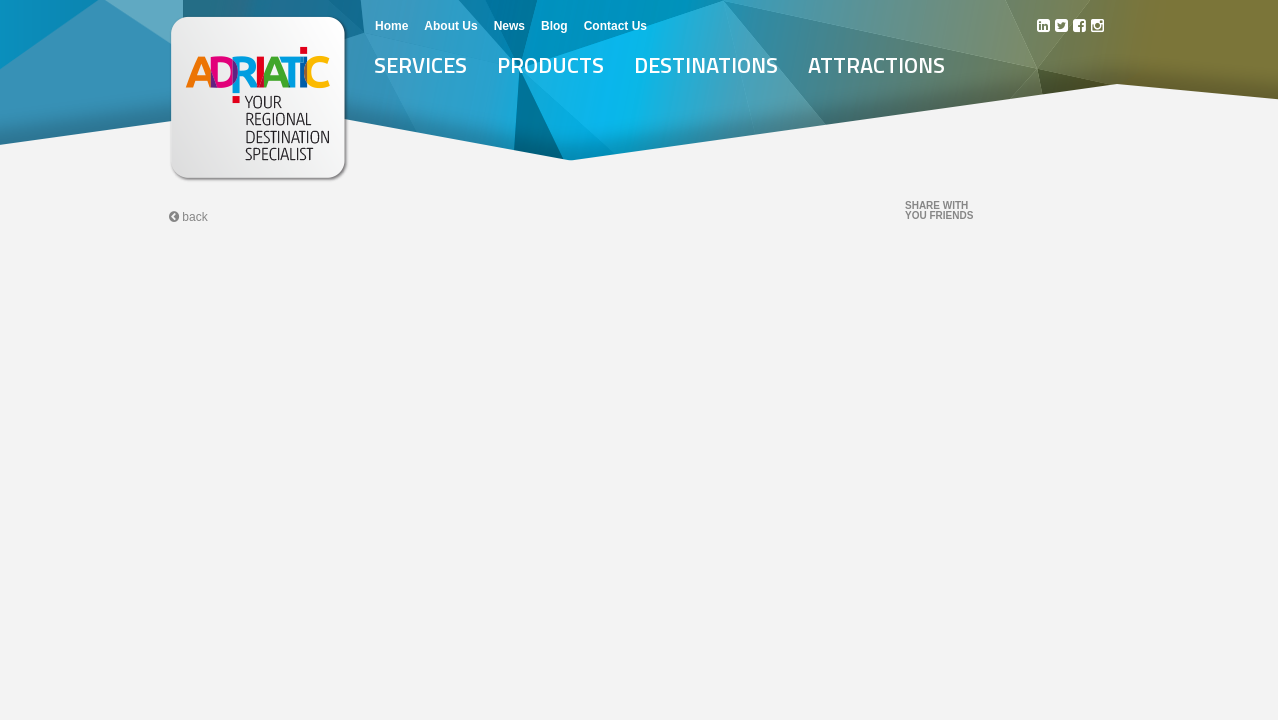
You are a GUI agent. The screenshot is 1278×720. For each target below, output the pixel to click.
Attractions (876, 65)
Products (550, 65)
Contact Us (615, 26)
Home (391, 26)
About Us (450, 26)
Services (420, 65)
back (188, 217)
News (509, 26)
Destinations (706, 65)
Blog (554, 26)
